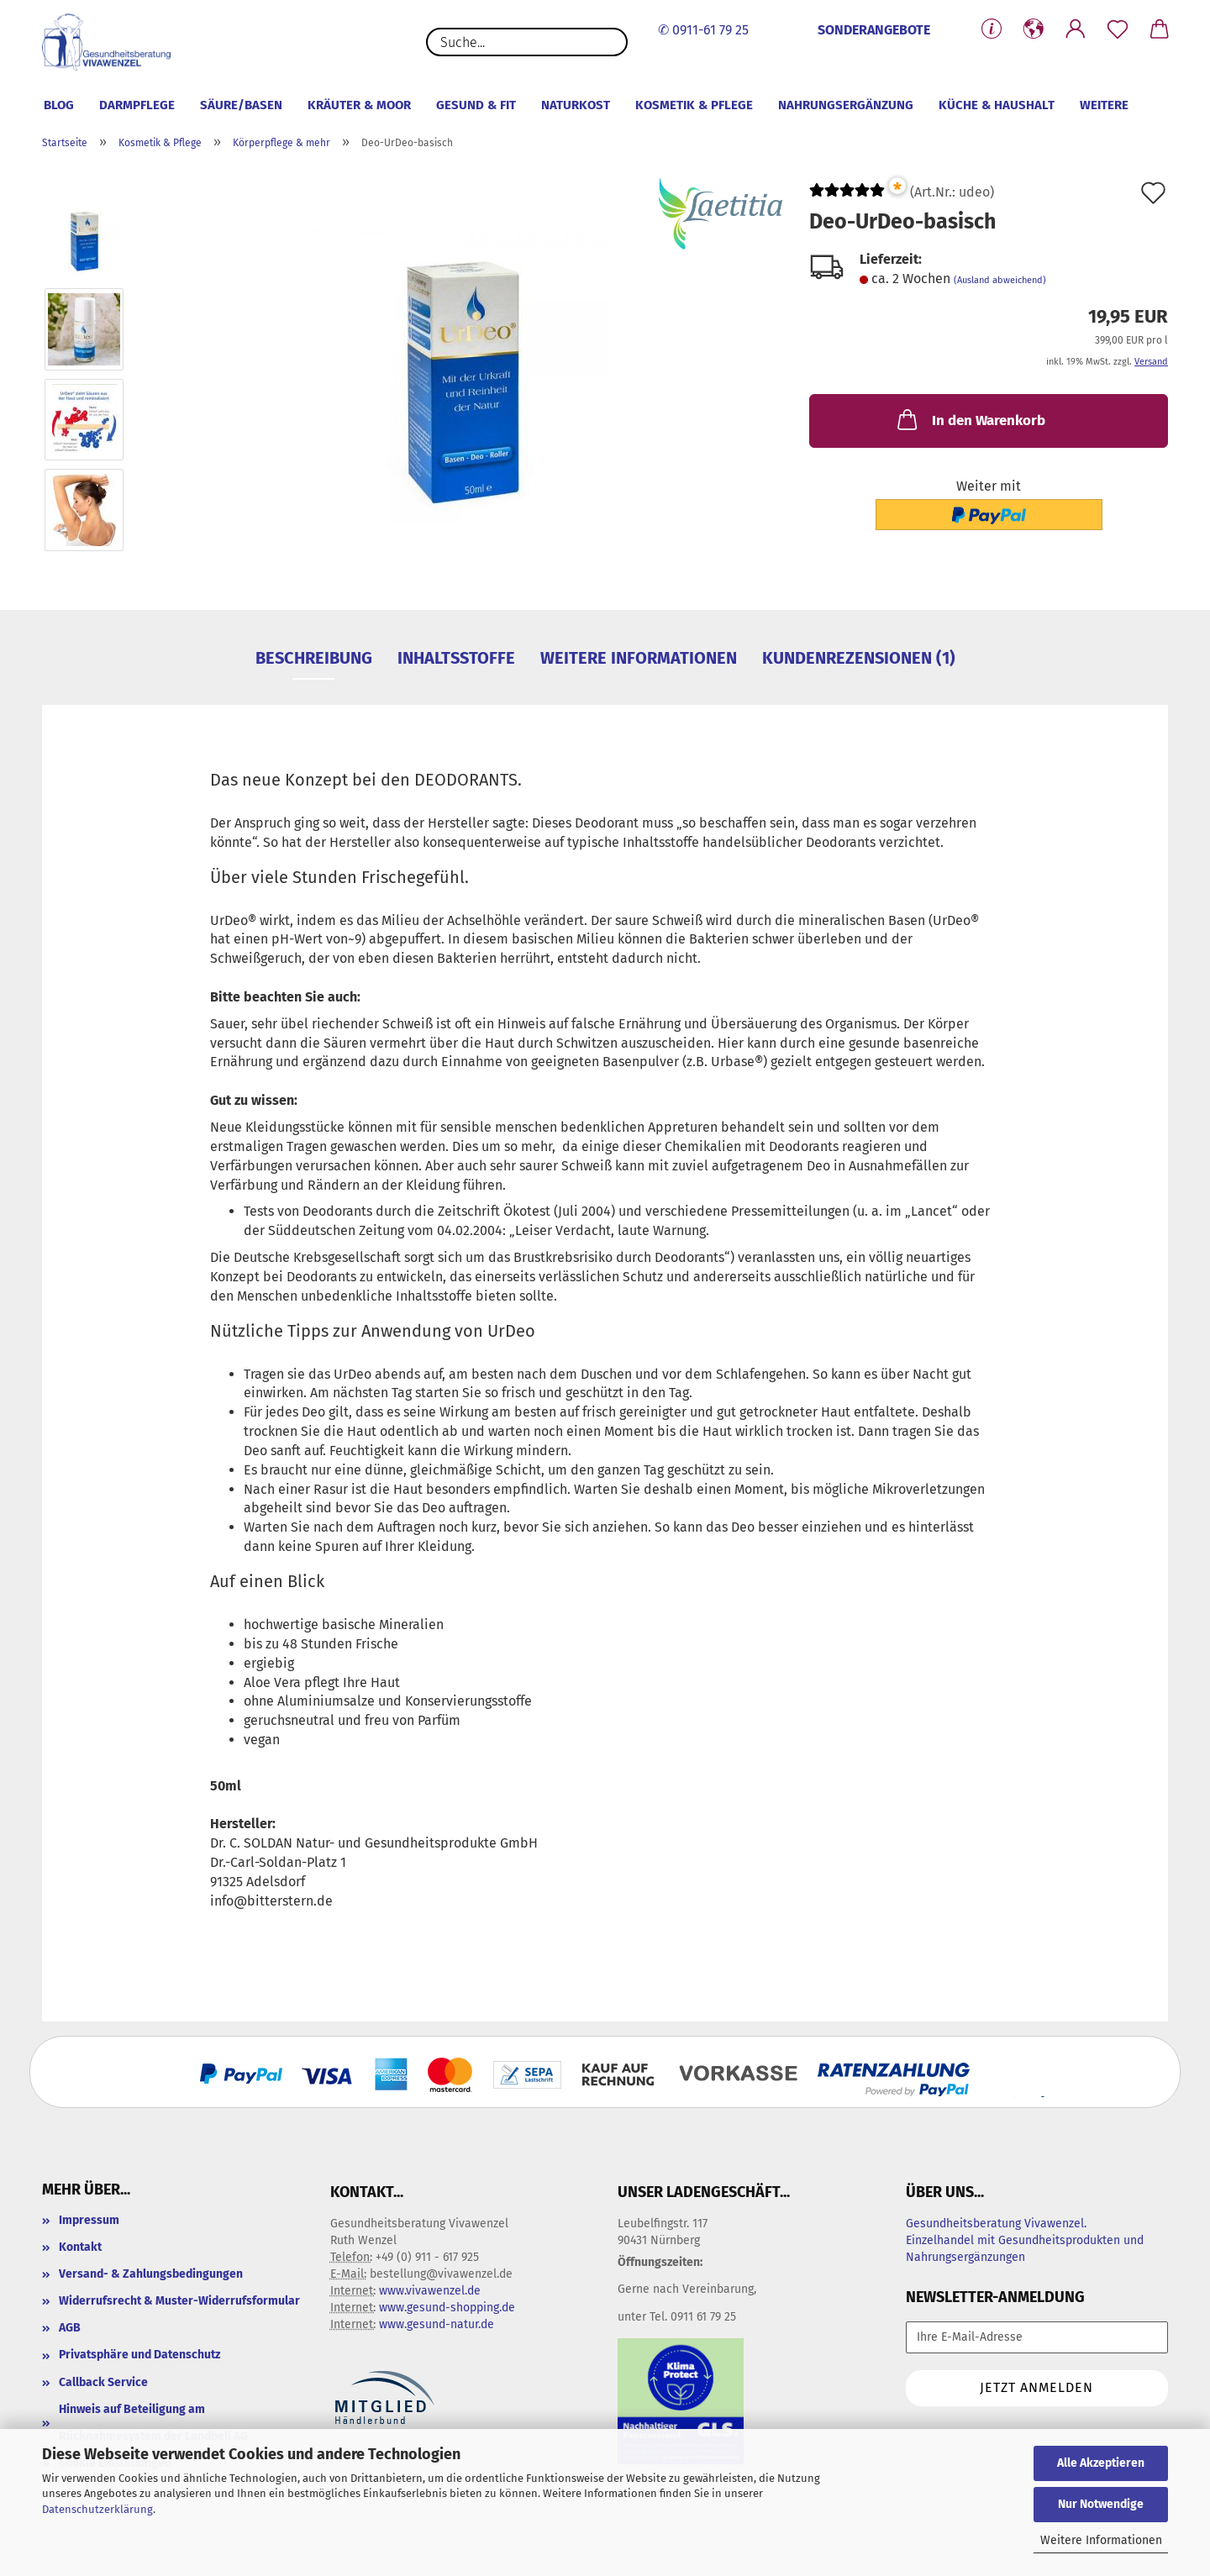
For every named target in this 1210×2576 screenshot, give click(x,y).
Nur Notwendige (1101, 2504)
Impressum (89, 2220)
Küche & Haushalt (997, 105)
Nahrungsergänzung (845, 105)
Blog (59, 105)
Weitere (1104, 105)
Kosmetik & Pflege (694, 105)
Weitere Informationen (1101, 2540)
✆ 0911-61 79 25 (703, 30)
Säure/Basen (241, 105)
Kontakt (80, 2247)
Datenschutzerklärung (97, 2509)
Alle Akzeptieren (1100, 2463)
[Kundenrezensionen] (847, 196)
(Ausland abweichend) (1000, 280)
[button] (1034, 29)
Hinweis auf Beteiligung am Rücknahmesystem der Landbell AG (153, 2422)
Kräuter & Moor (359, 105)
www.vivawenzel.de (430, 2291)
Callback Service (103, 2382)
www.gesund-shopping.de (447, 2307)
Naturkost (575, 105)
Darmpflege (137, 105)
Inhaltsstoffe (456, 658)
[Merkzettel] (1118, 29)
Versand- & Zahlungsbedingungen (151, 2274)
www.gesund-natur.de (436, 2324)
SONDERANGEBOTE (874, 30)
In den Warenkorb (969, 419)
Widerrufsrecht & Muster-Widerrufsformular (179, 2301)
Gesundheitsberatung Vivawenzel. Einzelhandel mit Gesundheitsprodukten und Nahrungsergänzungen (1025, 2240)
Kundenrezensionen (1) (858, 658)
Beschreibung (313, 658)
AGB (70, 2328)
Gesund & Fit (476, 105)
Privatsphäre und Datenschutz (139, 2354)
